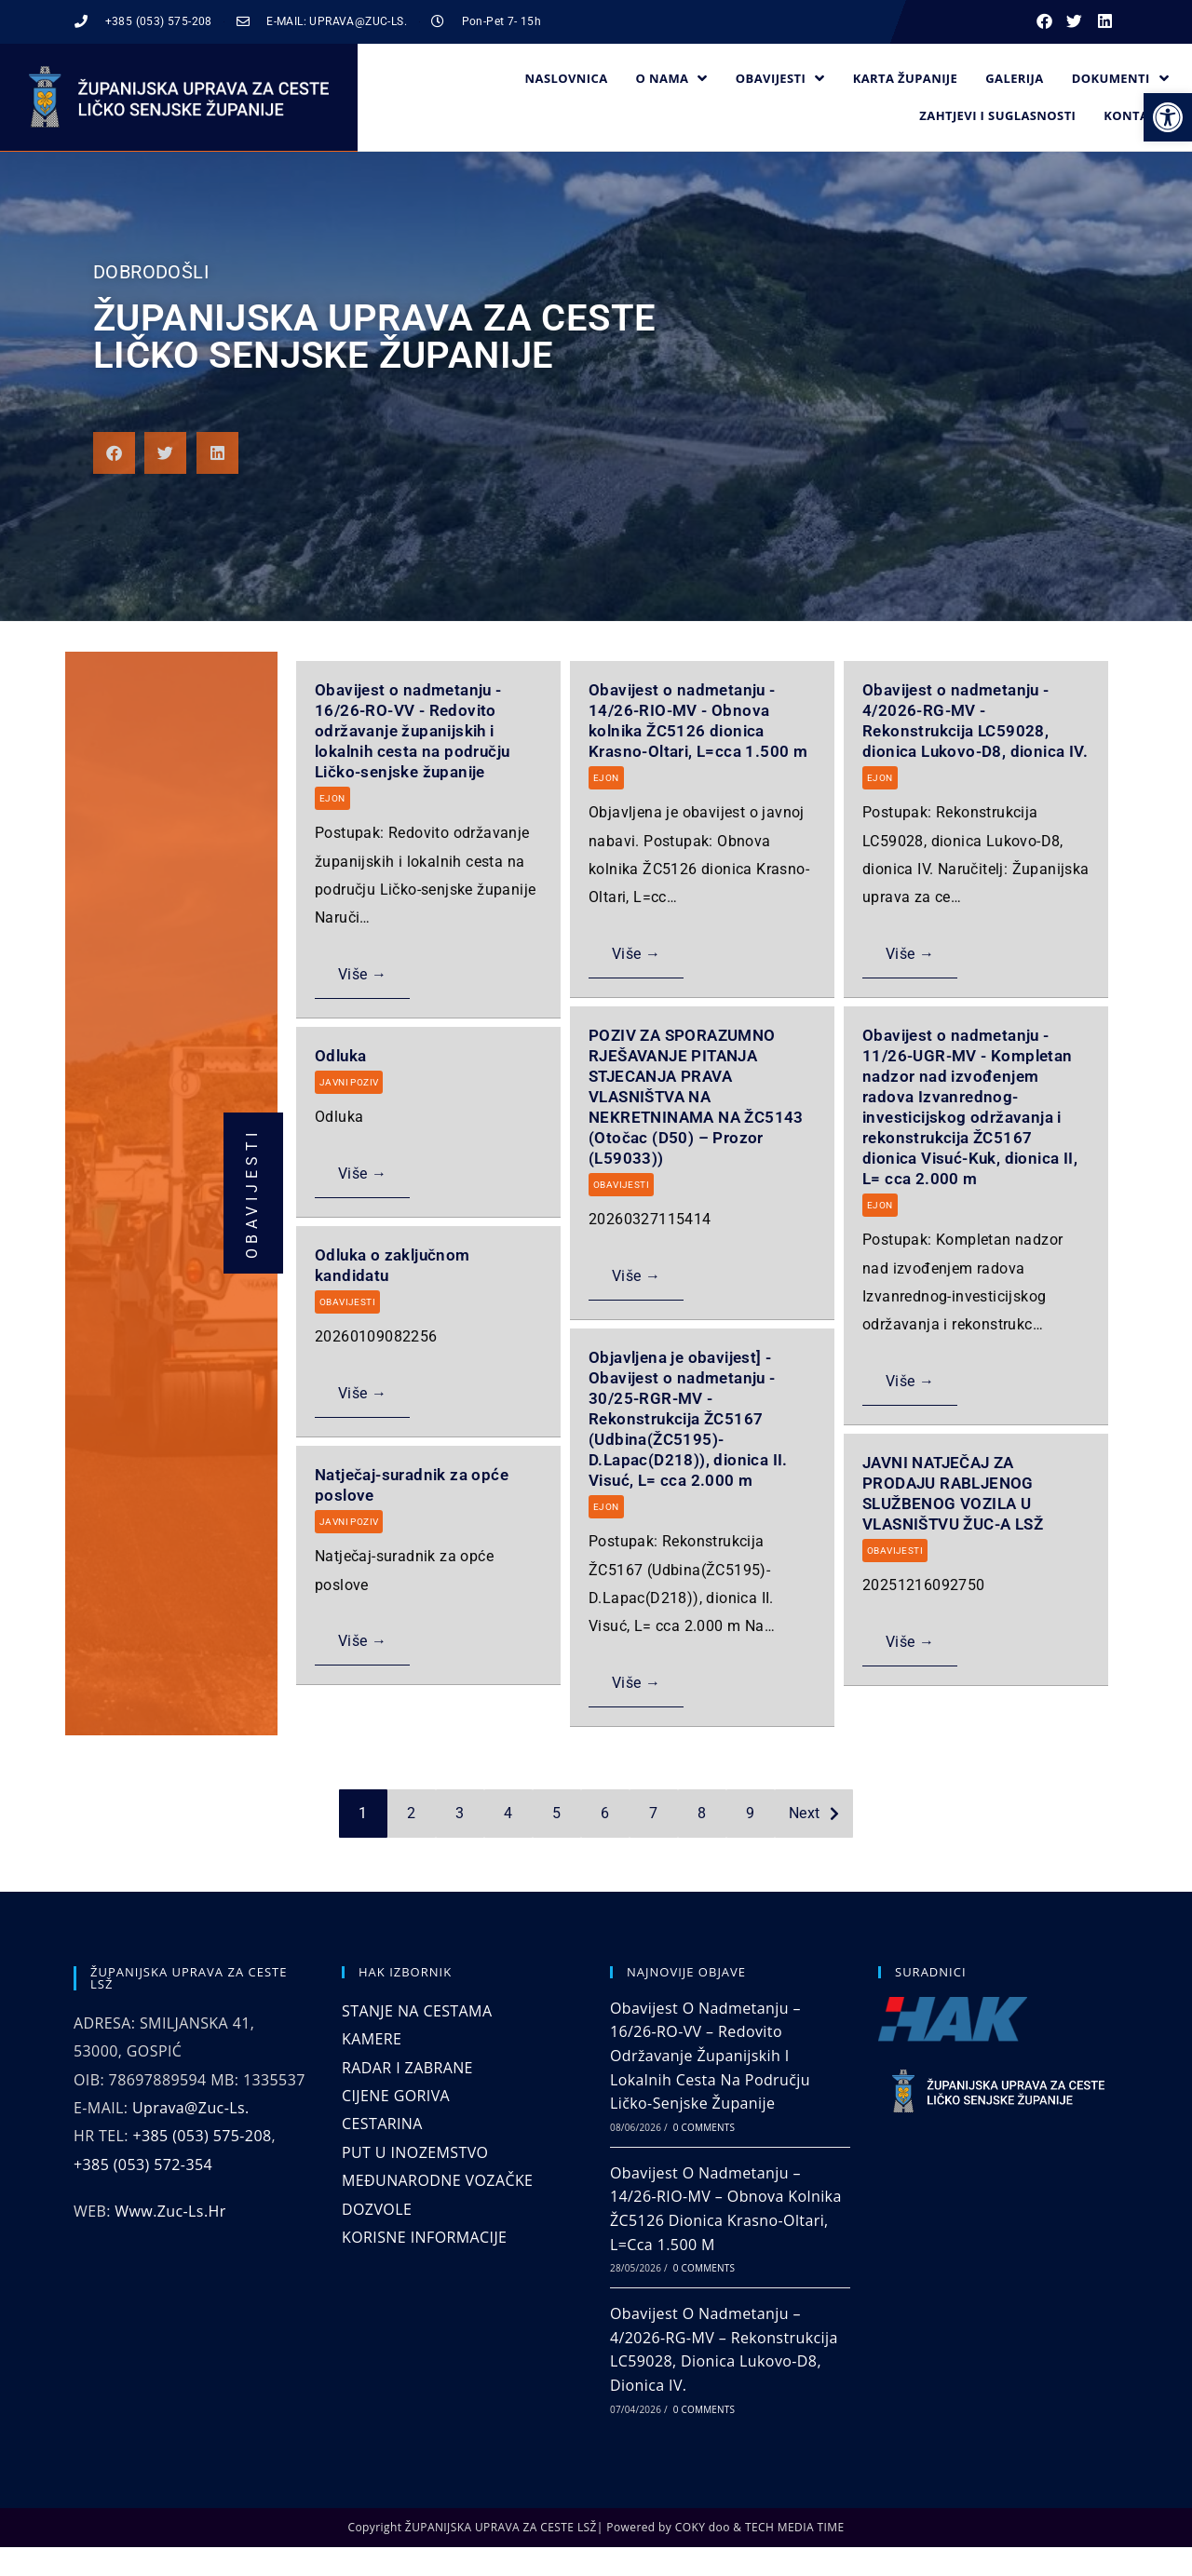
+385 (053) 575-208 (201, 2135)
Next (804, 1813)
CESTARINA (382, 2123)
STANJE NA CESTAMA (417, 2011)
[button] (1168, 117)
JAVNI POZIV (348, 1082)
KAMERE (371, 2039)
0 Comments (704, 2127)
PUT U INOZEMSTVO (415, 2152)
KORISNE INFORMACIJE (424, 2237)
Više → (362, 974)
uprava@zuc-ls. (191, 2107)
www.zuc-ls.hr (170, 2211)
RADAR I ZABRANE (407, 2067)
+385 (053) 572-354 (143, 2164)
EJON (332, 798)
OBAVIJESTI (621, 1185)
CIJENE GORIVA (396, 2095)
